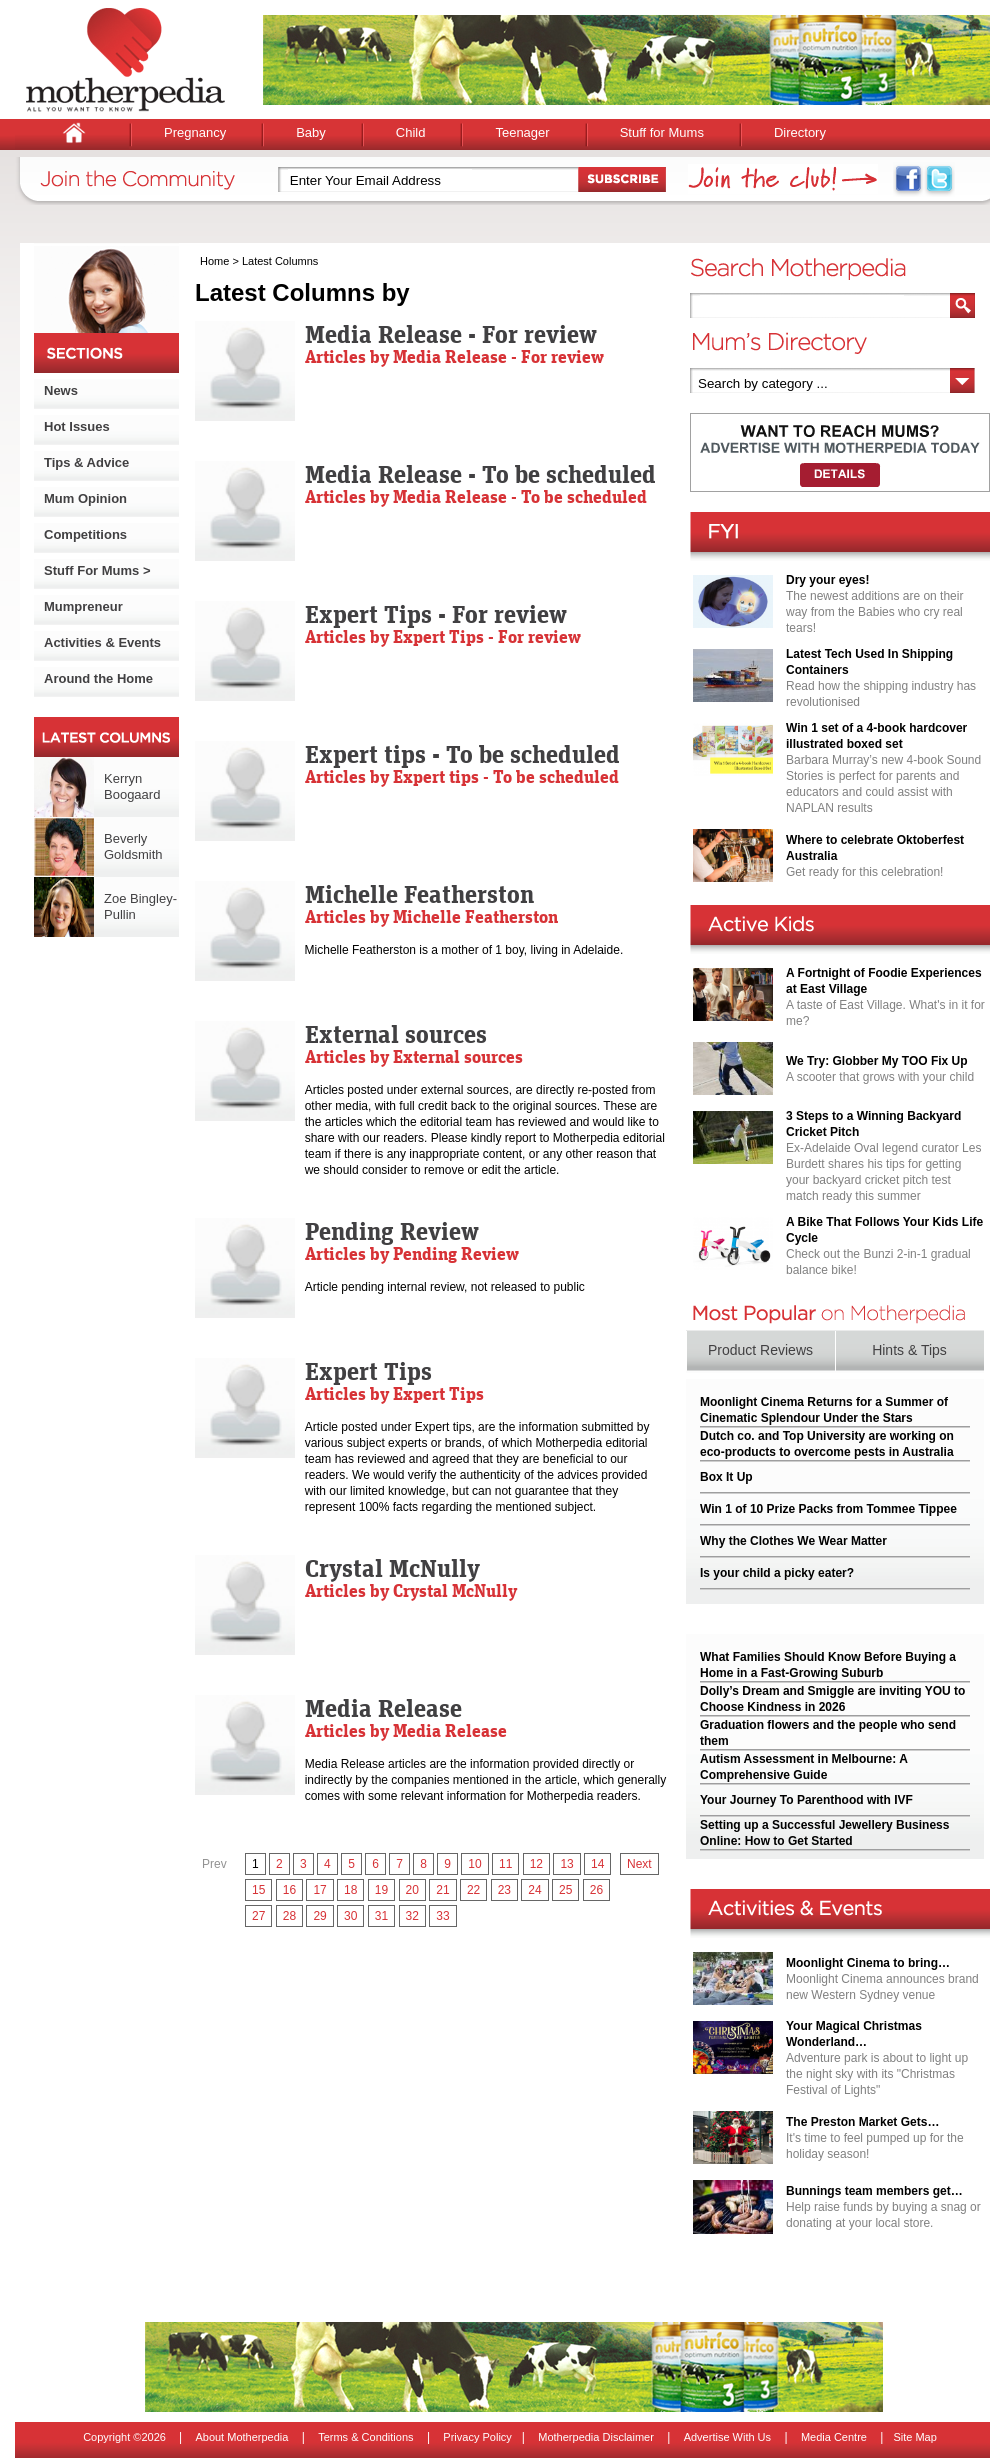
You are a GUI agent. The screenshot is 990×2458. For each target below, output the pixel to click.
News (61, 390)
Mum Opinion (85, 498)
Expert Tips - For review (436, 614)
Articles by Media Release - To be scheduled (476, 496)
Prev (214, 1864)
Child (411, 132)
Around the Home (98, 678)
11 (505, 1864)
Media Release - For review (451, 334)
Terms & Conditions (365, 2437)
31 (381, 1916)
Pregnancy (195, 132)
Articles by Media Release (406, 1730)
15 (258, 1890)
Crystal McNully (392, 1568)
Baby (311, 132)
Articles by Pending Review (412, 1253)
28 (289, 1916)
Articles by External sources (414, 1056)
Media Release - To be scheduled (480, 474)
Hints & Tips (909, 1350)
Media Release (383, 1708)
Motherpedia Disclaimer (596, 2437)
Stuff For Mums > (97, 570)
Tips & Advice (86, 462)
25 (565, 1890)
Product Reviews (760, 1350)
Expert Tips (368, 1371)
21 (442, 1890)
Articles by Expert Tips (394, 1393)
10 (474, 1864)
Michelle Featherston (419, 894)
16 (289, 1890)
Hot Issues (77, 426)
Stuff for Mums (662, 132)
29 (319, 1916)
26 (596, 1890)
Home (214, 261)
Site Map (914, 2437)
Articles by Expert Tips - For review (443, 636)
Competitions (85, 534)
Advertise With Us (727, 2437)
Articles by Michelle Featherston (431, 916)
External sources (396, 1034)
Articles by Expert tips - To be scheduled (462, 776)
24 (534, 1890)
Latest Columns (280, 261)
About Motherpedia (241, 2437)
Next (639, 1864)
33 (442, 1916)
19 (381, 1890)
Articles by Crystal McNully (411, 1590)
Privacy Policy (477, 2437)
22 (473, 1890)
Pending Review (392, 1231)
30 (350, 1916)
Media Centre (834, 2437)
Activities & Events (102, 642)
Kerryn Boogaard (132, 786)
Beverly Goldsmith (133, 846)
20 (412, 1890)
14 (597, 1864)
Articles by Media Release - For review (454, 356)
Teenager (522, 132)
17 (319, 1890)
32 (412, 1916)
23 (504, 1890)
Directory (800, 132)
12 (536, 1864)
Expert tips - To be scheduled (462, 754)
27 (258, 1916)
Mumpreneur (83, 606)
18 (350, 1890)
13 (566, 1864)
